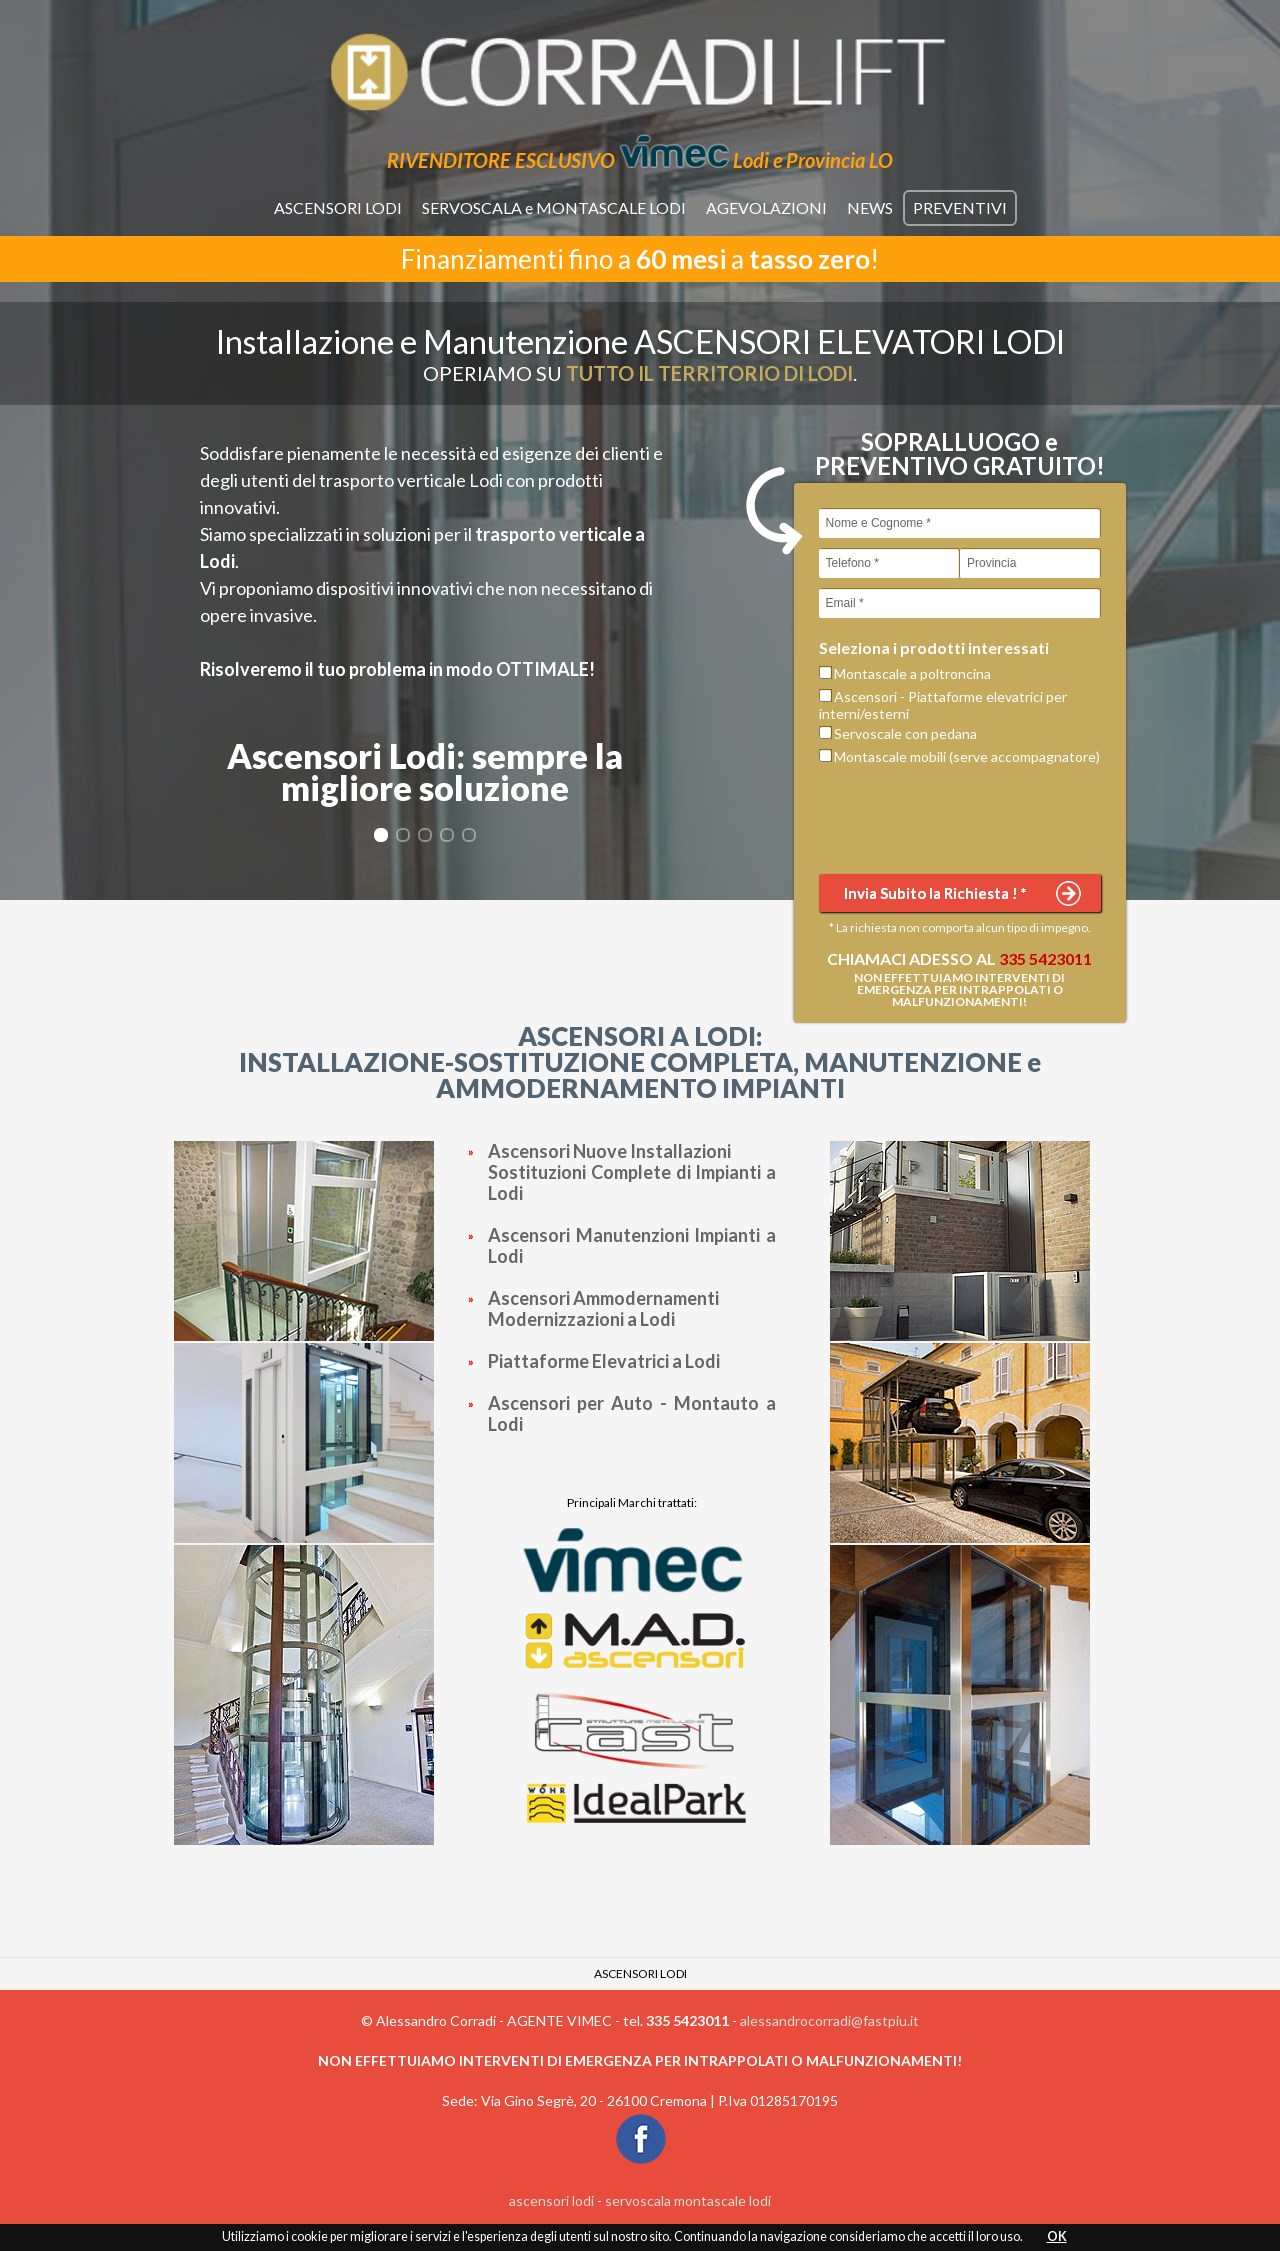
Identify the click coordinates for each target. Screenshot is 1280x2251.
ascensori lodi (551, 2200)
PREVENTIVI (960, 207)
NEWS (870, 207)
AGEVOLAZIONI (766, 207)
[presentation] (971, 818)
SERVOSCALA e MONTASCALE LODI (554, 207)
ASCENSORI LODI (338, 207)
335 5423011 (1045, 958)
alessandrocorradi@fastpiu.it (829, 2020)
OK (1057, 2236)
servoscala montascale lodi (688, 2200)
